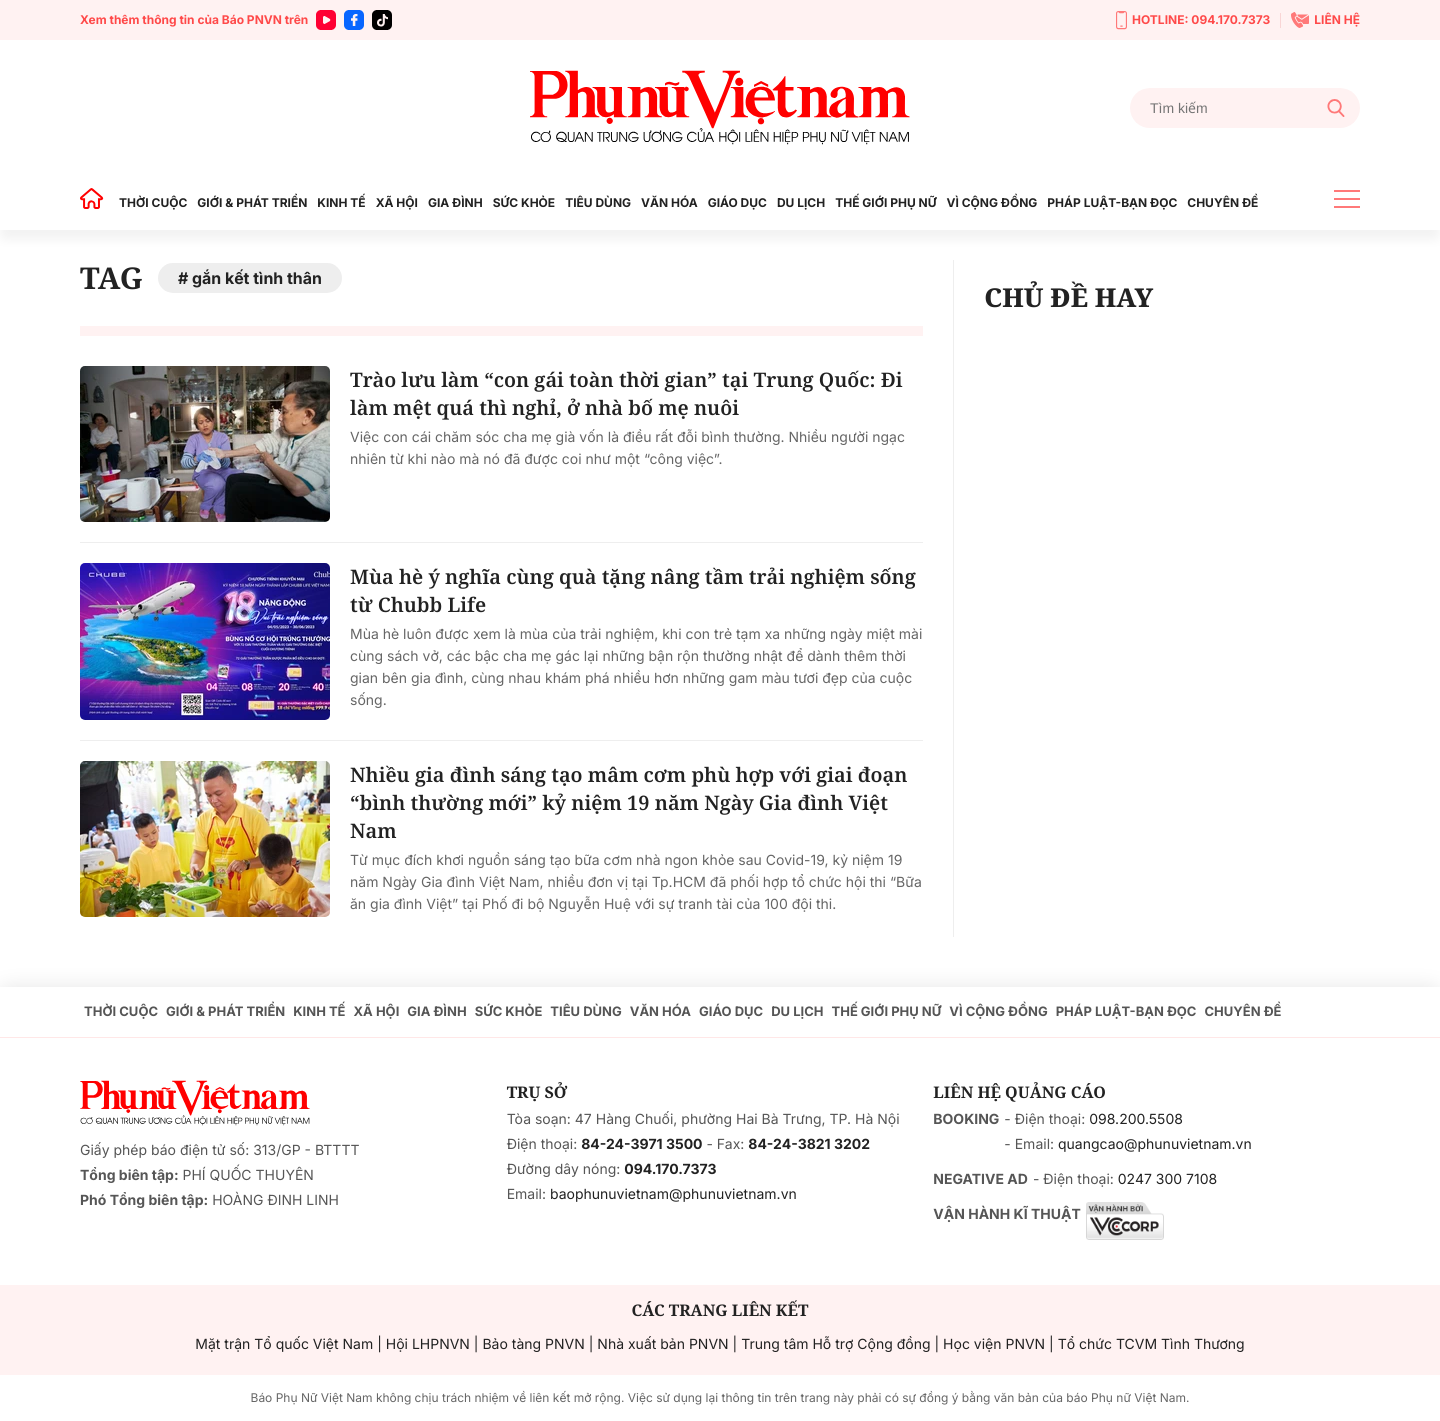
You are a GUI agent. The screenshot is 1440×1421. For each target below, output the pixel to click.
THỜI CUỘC (153, 202)
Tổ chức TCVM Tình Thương (1151, 1344)
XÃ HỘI (397, 202)
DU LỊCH (801, 202)
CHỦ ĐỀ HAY (1068, 297)
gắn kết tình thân (257, 278)
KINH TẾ (341, 202)
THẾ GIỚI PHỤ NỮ (885, 202)
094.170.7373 (670, 1169)
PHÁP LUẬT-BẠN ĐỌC (1112, 202)
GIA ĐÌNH (455, 202)
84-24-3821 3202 (809, 1144)
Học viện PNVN (994, 1344)
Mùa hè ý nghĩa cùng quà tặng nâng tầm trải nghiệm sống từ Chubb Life (633, 590)
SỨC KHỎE (524, 202)
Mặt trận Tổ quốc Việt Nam (284, 1344)
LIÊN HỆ (1325, 20)
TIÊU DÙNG (598, 202)
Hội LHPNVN (428, 1344)
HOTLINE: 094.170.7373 (1193, 20)
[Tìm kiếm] (1245, 108)
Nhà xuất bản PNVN (662, 1344)
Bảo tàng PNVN (533, 1344)
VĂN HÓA (669, 202)
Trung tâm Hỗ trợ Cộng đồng (835, 1344)
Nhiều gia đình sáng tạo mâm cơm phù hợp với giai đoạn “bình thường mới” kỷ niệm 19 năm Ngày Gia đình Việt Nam (628, 802)
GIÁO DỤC (737, 202)
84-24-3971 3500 (641, 1144)
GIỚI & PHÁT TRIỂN (252, 202)
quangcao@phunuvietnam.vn (1155, 1144)
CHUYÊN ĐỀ (1222, 202)
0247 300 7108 (1167, 1179)
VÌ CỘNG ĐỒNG (992, 202)
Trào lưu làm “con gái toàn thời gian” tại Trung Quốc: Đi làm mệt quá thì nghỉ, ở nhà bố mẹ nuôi (626, 393)
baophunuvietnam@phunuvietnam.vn (673, 1194)
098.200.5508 (1136, 1119)
